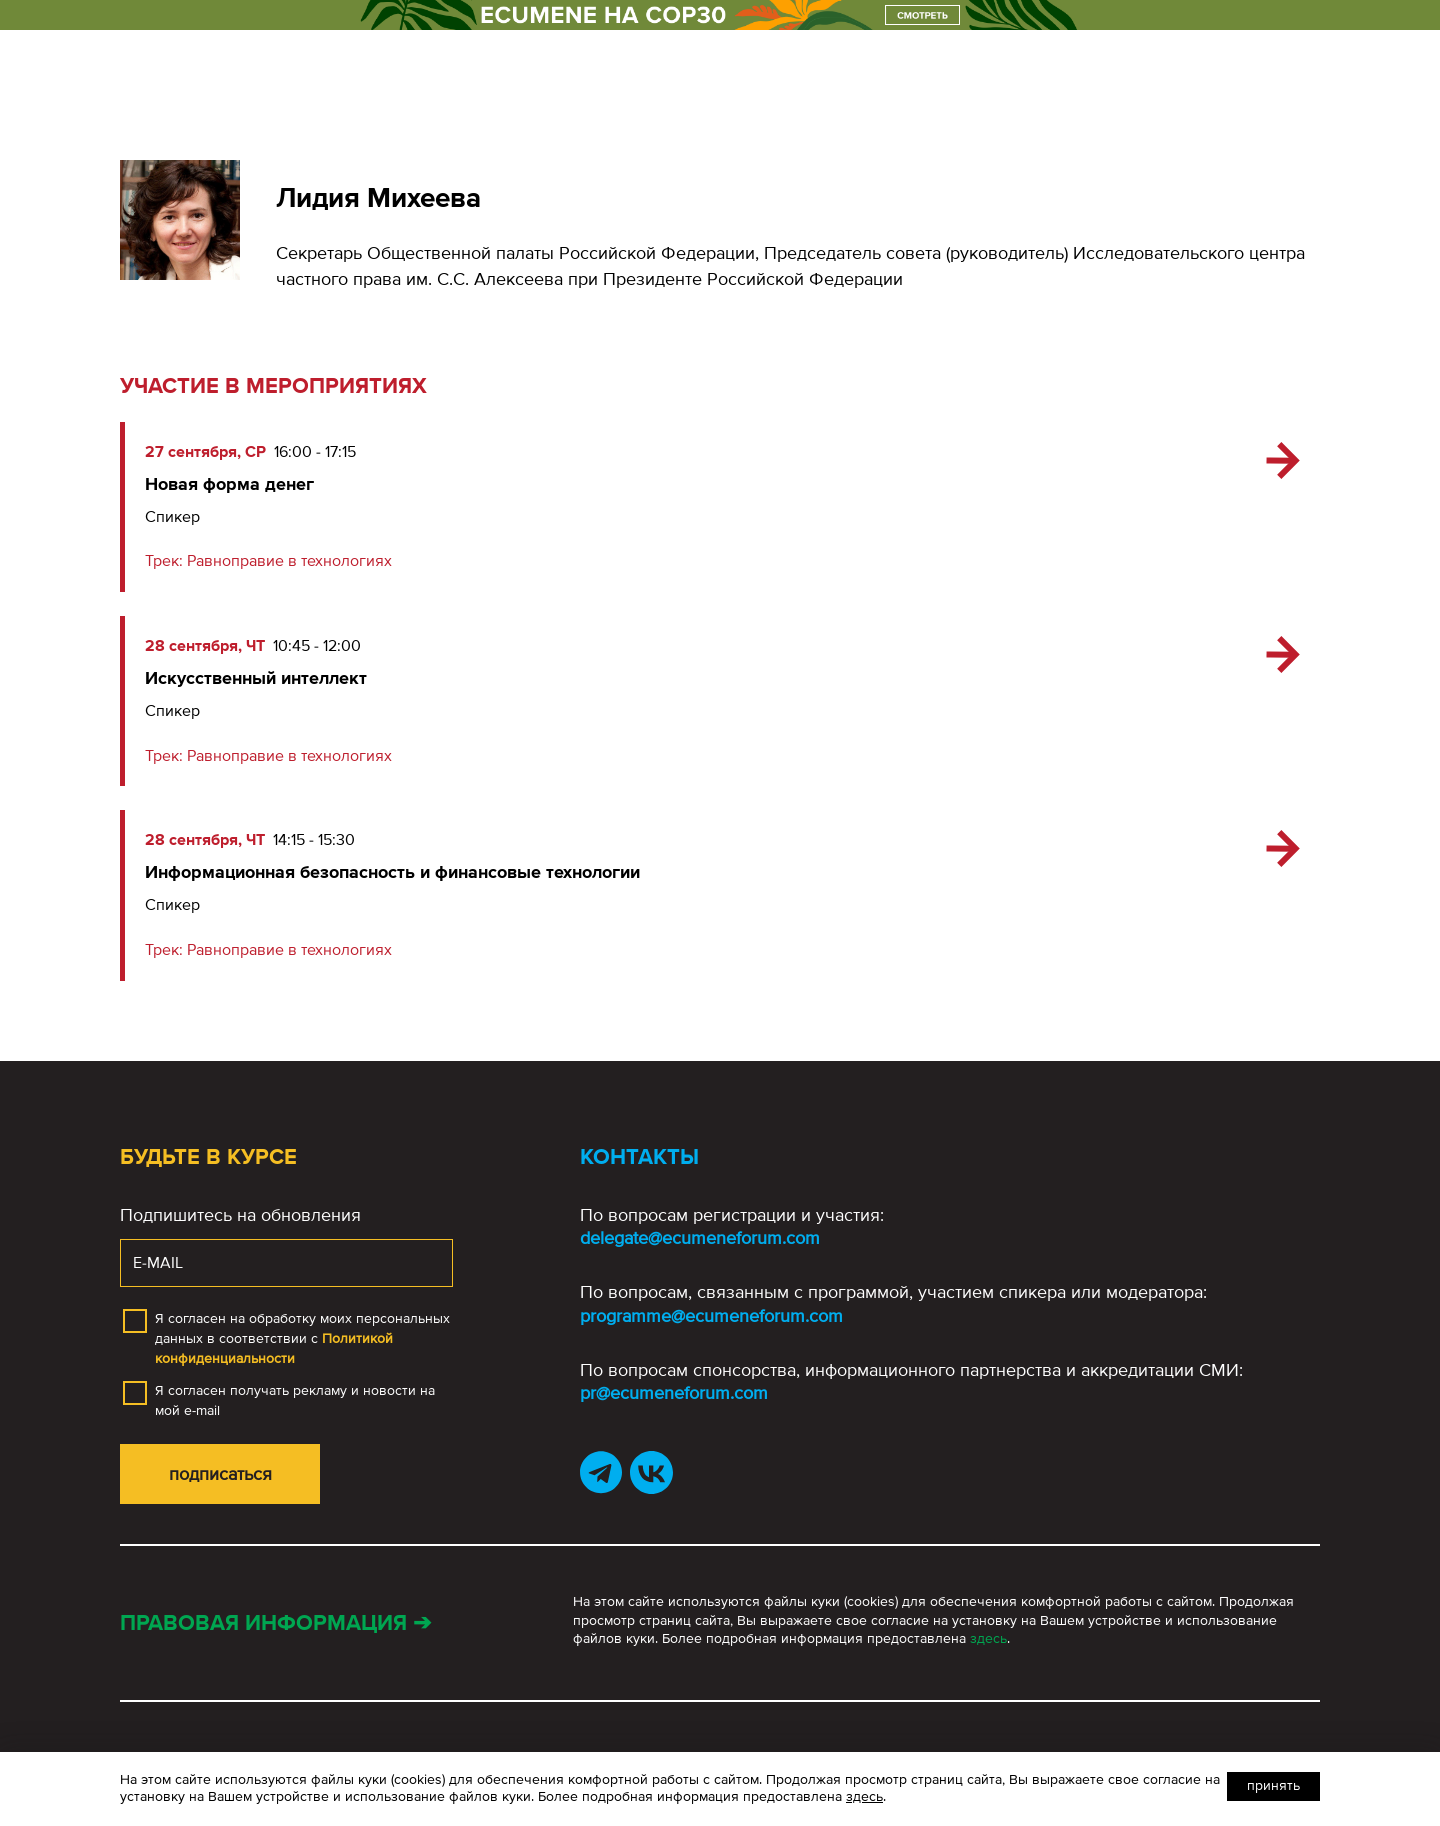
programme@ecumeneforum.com (711, 1316)
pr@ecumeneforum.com (674, 1393)
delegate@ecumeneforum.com (700, 1238)
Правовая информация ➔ (275, 1623)
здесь (988, 1638)
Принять (1273, 1785)
